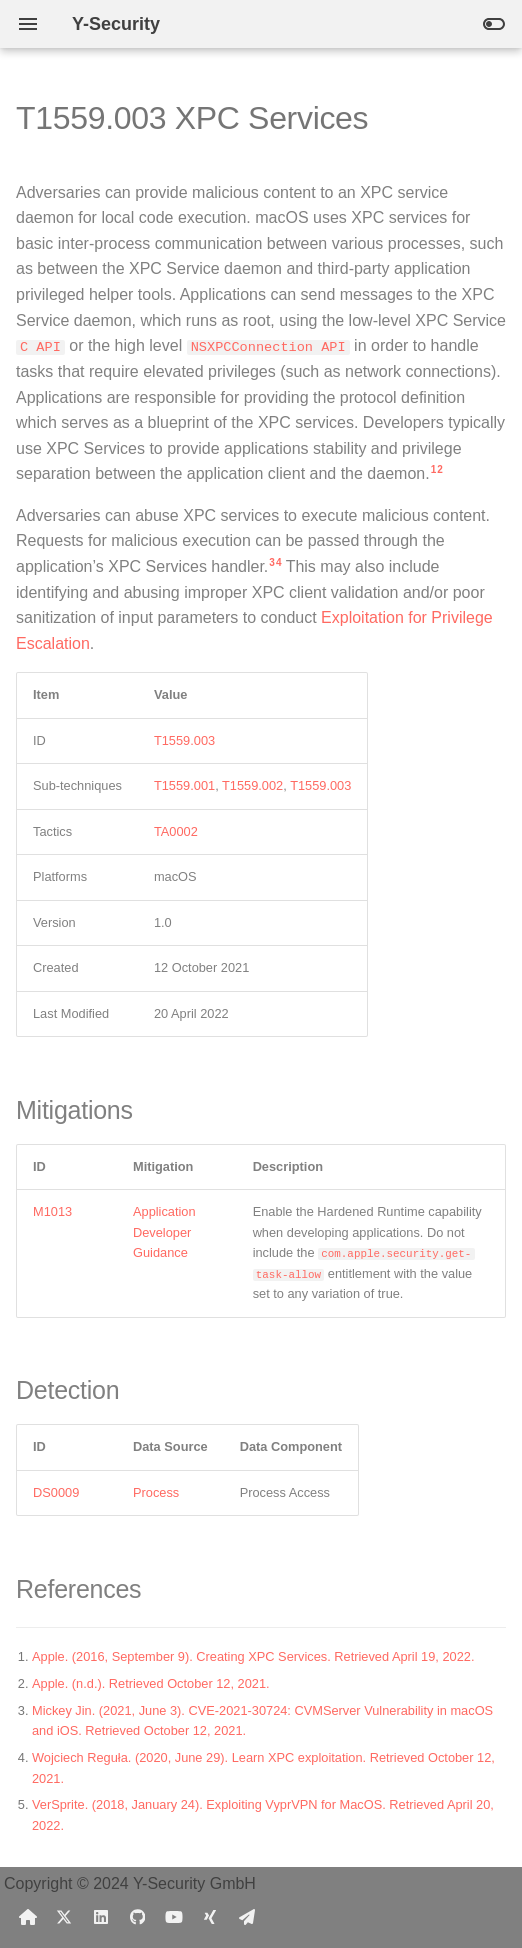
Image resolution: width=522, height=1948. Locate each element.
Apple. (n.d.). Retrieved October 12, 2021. (151, 1683)
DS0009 (56, 1492)
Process (156, 1492)
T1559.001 (184, 785)
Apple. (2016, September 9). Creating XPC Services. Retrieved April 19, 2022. (253, 1656)
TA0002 (176, 831)
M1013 (52, 1211)
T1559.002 (252, 785)
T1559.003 (184, 740)
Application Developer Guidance (164, 1232)
